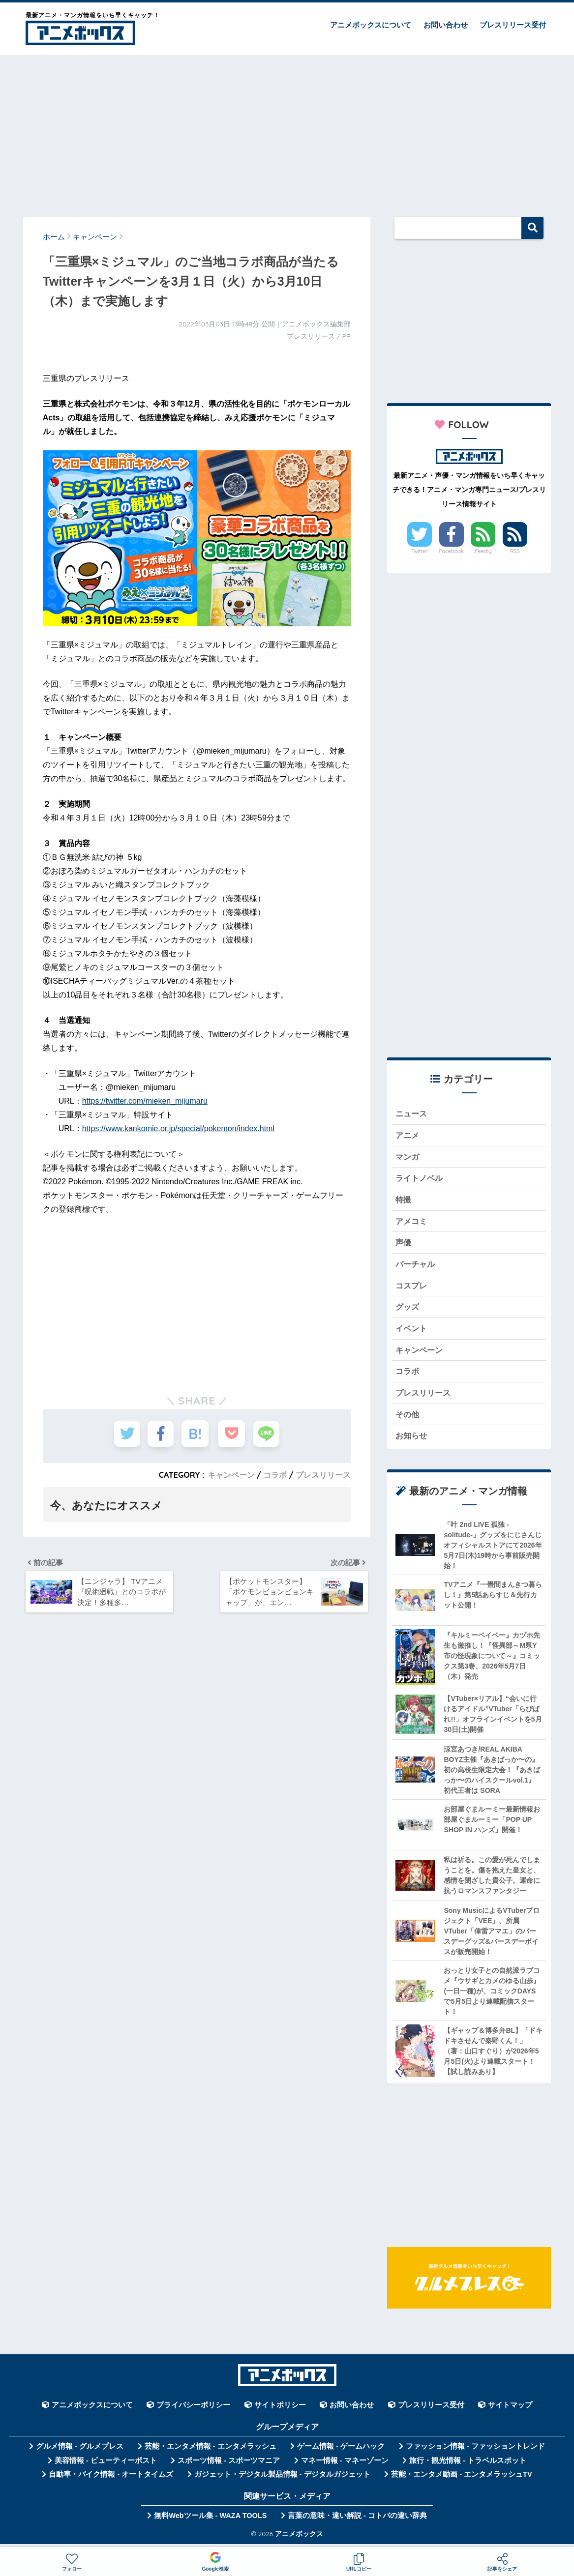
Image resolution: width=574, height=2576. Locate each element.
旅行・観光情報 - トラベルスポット (467, 2466)
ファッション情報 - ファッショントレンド (475, 2452)
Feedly (483, 551)
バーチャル (416, 1266)
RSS (515, 551)
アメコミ (412, 1223)
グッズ (408, 1310)
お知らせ (412, 1441)
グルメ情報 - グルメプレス (79, 2452)
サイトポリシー (280, 2410)
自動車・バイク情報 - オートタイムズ (111, 2480)
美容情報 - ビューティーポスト (106, 2466)
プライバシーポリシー (193, 2410)
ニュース (412, 1113)
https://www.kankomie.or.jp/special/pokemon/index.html (178, 1128)
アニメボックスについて (370, 25)
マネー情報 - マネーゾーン (345, 2466)
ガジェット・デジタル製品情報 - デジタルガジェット (282, 2480)
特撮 (403, 1201)
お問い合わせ (445, 25)
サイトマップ (510, 2410)
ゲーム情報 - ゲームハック (341, 2452)
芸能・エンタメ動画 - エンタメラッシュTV (461, 2480)
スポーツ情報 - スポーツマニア (229, 2466)
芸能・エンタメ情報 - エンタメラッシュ (210, 2452)
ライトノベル (420, 1179)
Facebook (451, 551)
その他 (408, 1419)
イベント (412, 1332)
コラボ (275, 1475)
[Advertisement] (287, 131)
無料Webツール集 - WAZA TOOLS (210, 2521)
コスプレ (412, 1288)
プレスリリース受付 (513, 25)
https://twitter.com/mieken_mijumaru (145, 1101)
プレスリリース (323, 1475)
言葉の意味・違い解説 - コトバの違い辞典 (357, 2521)
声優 (403, 1244)
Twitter (419, 551)
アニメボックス (299, 2539)
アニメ (408, 1136)
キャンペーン (231, 1475)
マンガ (408, 1157)
